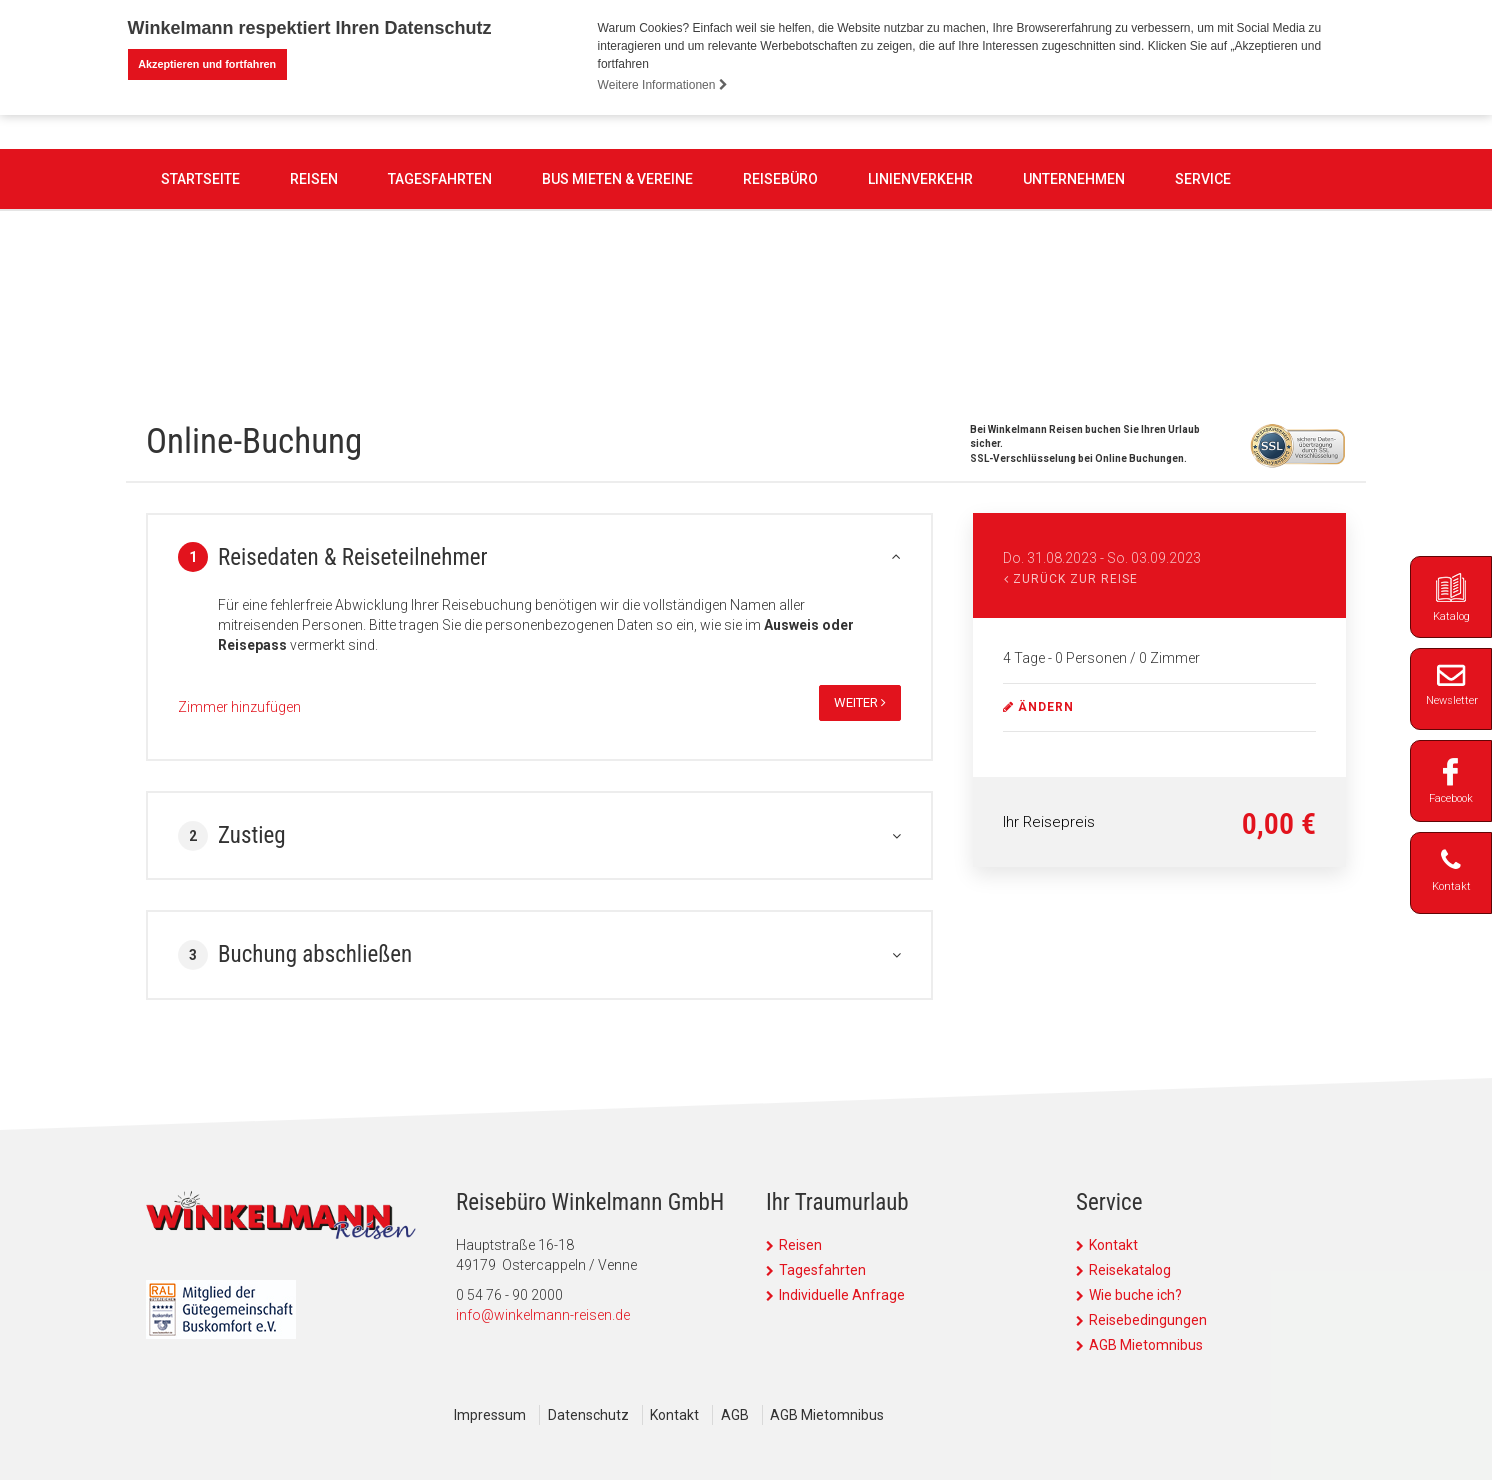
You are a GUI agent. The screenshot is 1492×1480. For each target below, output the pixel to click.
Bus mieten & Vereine (617, 294)
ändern (1038, 707)
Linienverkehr (920, 294)
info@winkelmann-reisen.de (543, 1315)
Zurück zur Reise (1071, 579)
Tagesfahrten (440, 294)
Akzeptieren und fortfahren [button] (207, 64)
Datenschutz (590, 1415)
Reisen (314, 294)
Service (1203, 294)
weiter (860, 702)
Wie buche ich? (1135, 1295)
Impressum (490, 1415)
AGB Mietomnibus (1146, 1345)
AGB (742, 1415)
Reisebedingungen (1148, 1320)
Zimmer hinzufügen (239, 707)
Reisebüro (780, 294)
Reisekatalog (1130, 1270)
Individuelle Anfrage (842, 1295)
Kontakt (1113, 1245)
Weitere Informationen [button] (663, 85)
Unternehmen (1074, 294)
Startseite (200, 294)
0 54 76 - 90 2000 (644, 180)
